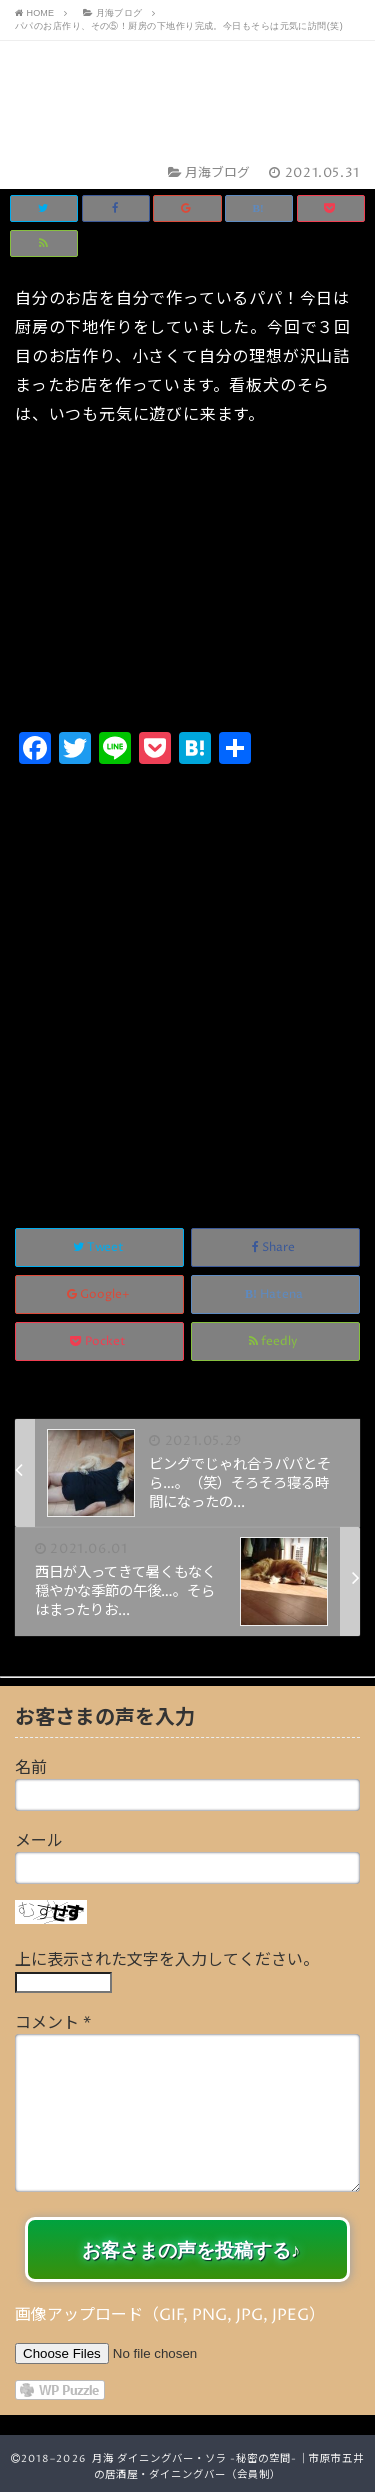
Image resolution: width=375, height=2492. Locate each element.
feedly (275, 1341)
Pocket (99, 1341)
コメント (53, 2023)
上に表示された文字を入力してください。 (167, 1960)
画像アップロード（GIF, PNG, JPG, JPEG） (170, 2315)
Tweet (100, 1247)
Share (275, 1247)
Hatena (275, 1294)
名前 (31, 1768)
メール (39, 1841)
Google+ (100, 1294)
